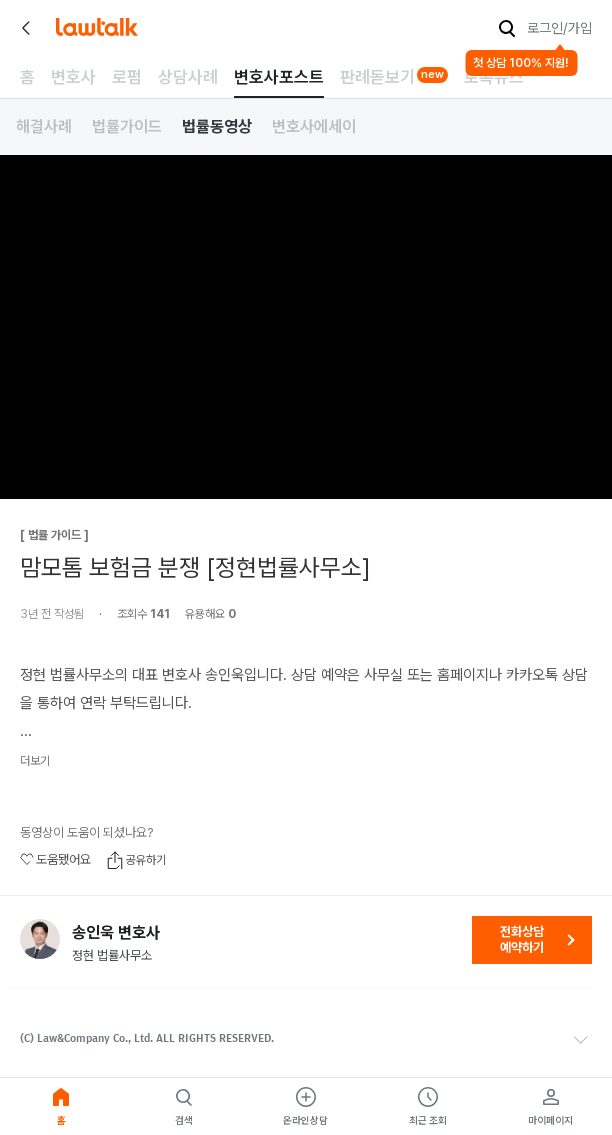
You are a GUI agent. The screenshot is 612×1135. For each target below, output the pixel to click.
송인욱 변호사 (116, 933)
